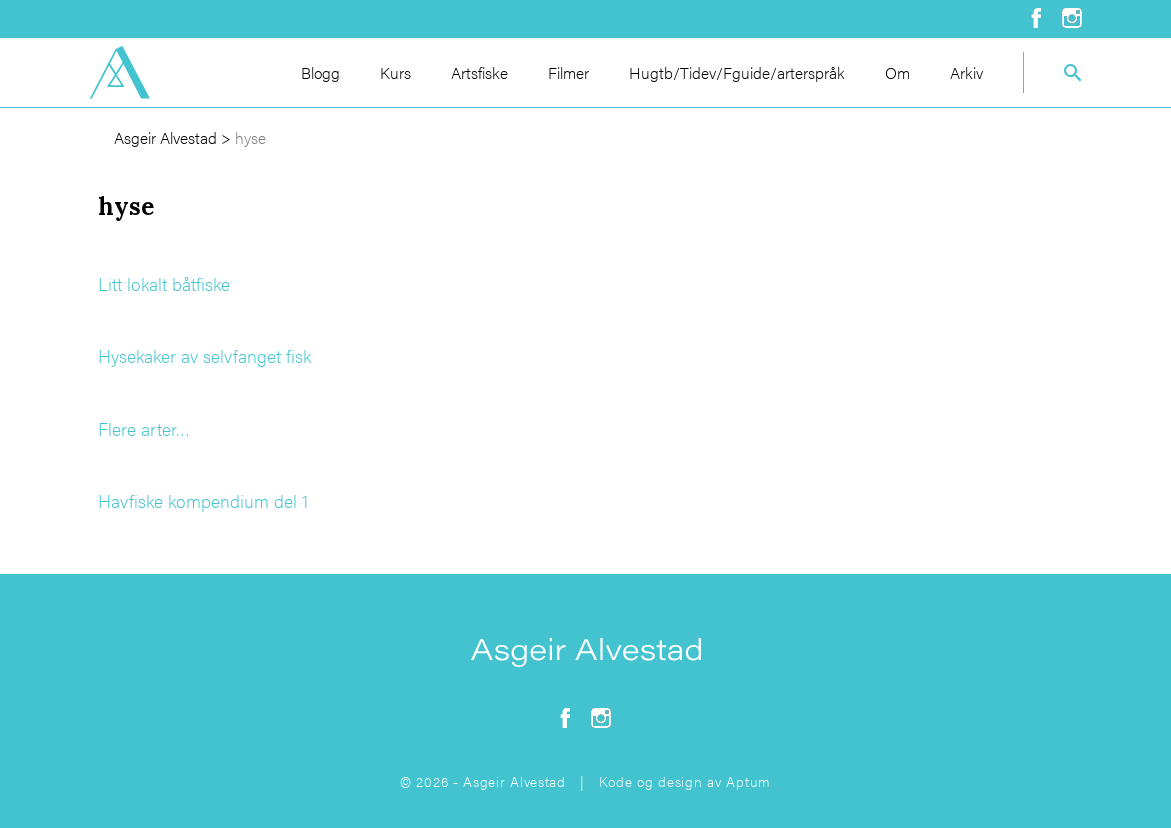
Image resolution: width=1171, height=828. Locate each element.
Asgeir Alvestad (165, 137)
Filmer (568, 72)
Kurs (395, 72)
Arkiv (966, 72)
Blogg (320, 72)
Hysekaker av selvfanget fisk (204, 355)
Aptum (748, 781)
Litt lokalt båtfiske (164, 283)
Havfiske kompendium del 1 (203, 500)
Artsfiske (479, 72)
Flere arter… (144, 428)
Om (897, 72)
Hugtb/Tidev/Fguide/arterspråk (737, 72)
